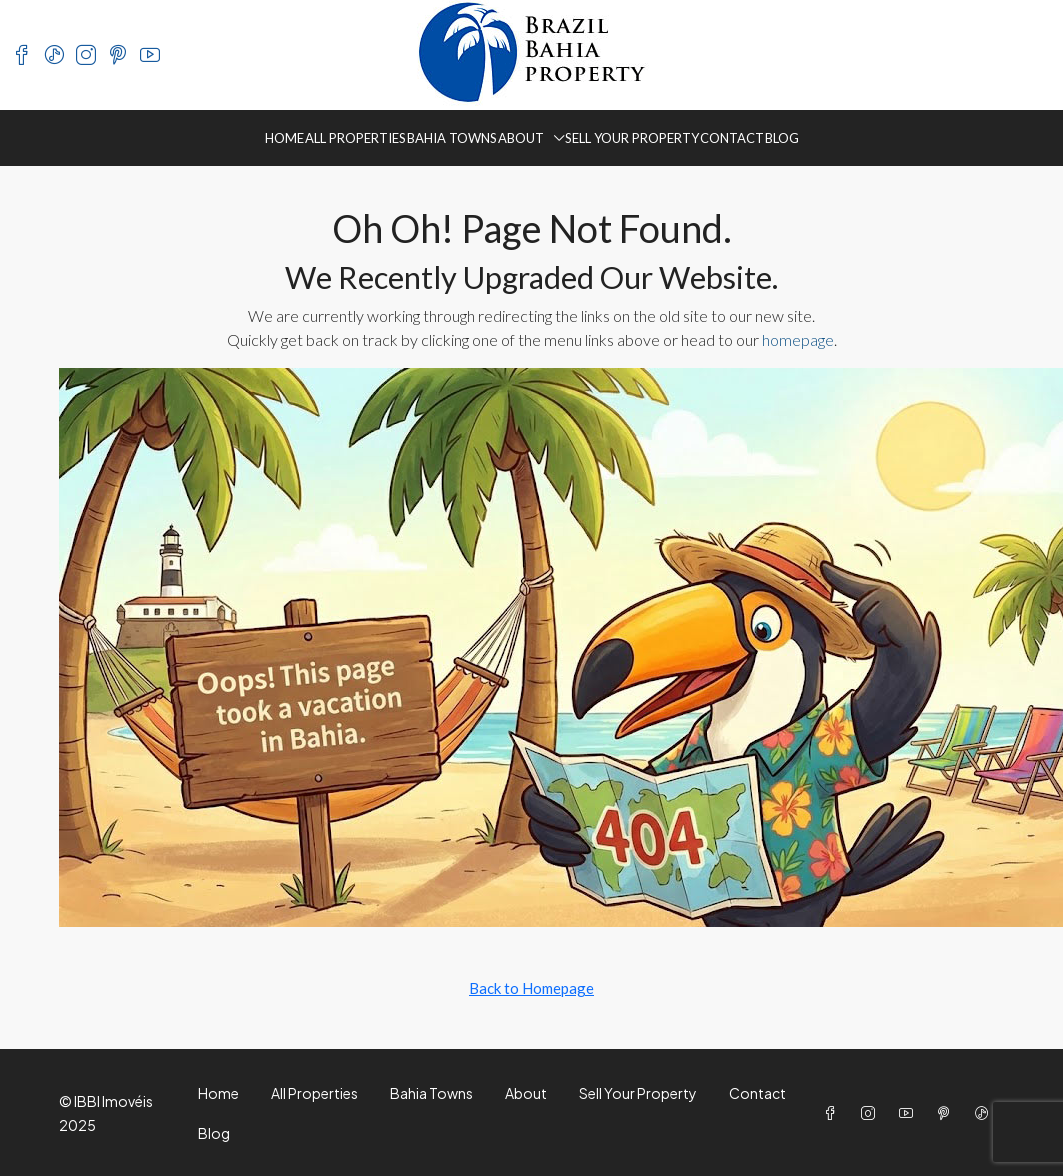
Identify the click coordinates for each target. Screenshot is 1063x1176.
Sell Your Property (632, 138)
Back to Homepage (531, 988)
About (521, 138)
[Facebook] (834, 1113)
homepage (798, 339)
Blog (782, 138)
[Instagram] (872, 1113)
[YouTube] (910, 1113)
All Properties (355, 138)
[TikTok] (986, 1113)
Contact (732, 138)
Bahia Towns (452, 138)
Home (284, 138)
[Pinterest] (948, 1113)
